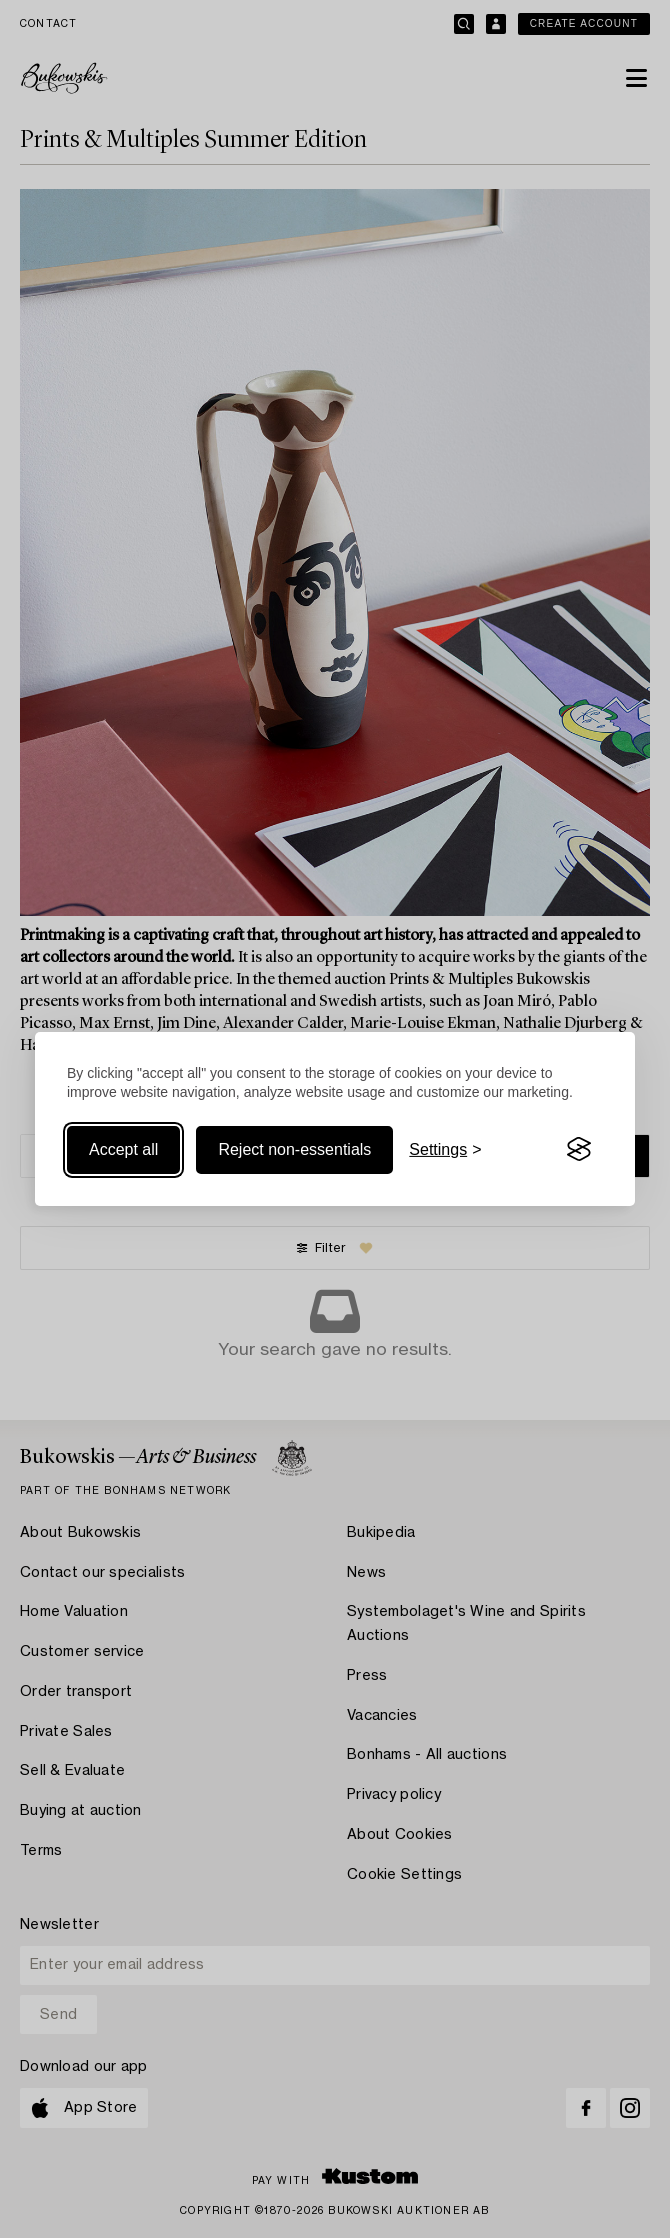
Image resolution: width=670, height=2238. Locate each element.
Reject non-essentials (294, 1149)
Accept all (123, 1149)
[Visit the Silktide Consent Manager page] (579, 1150)
